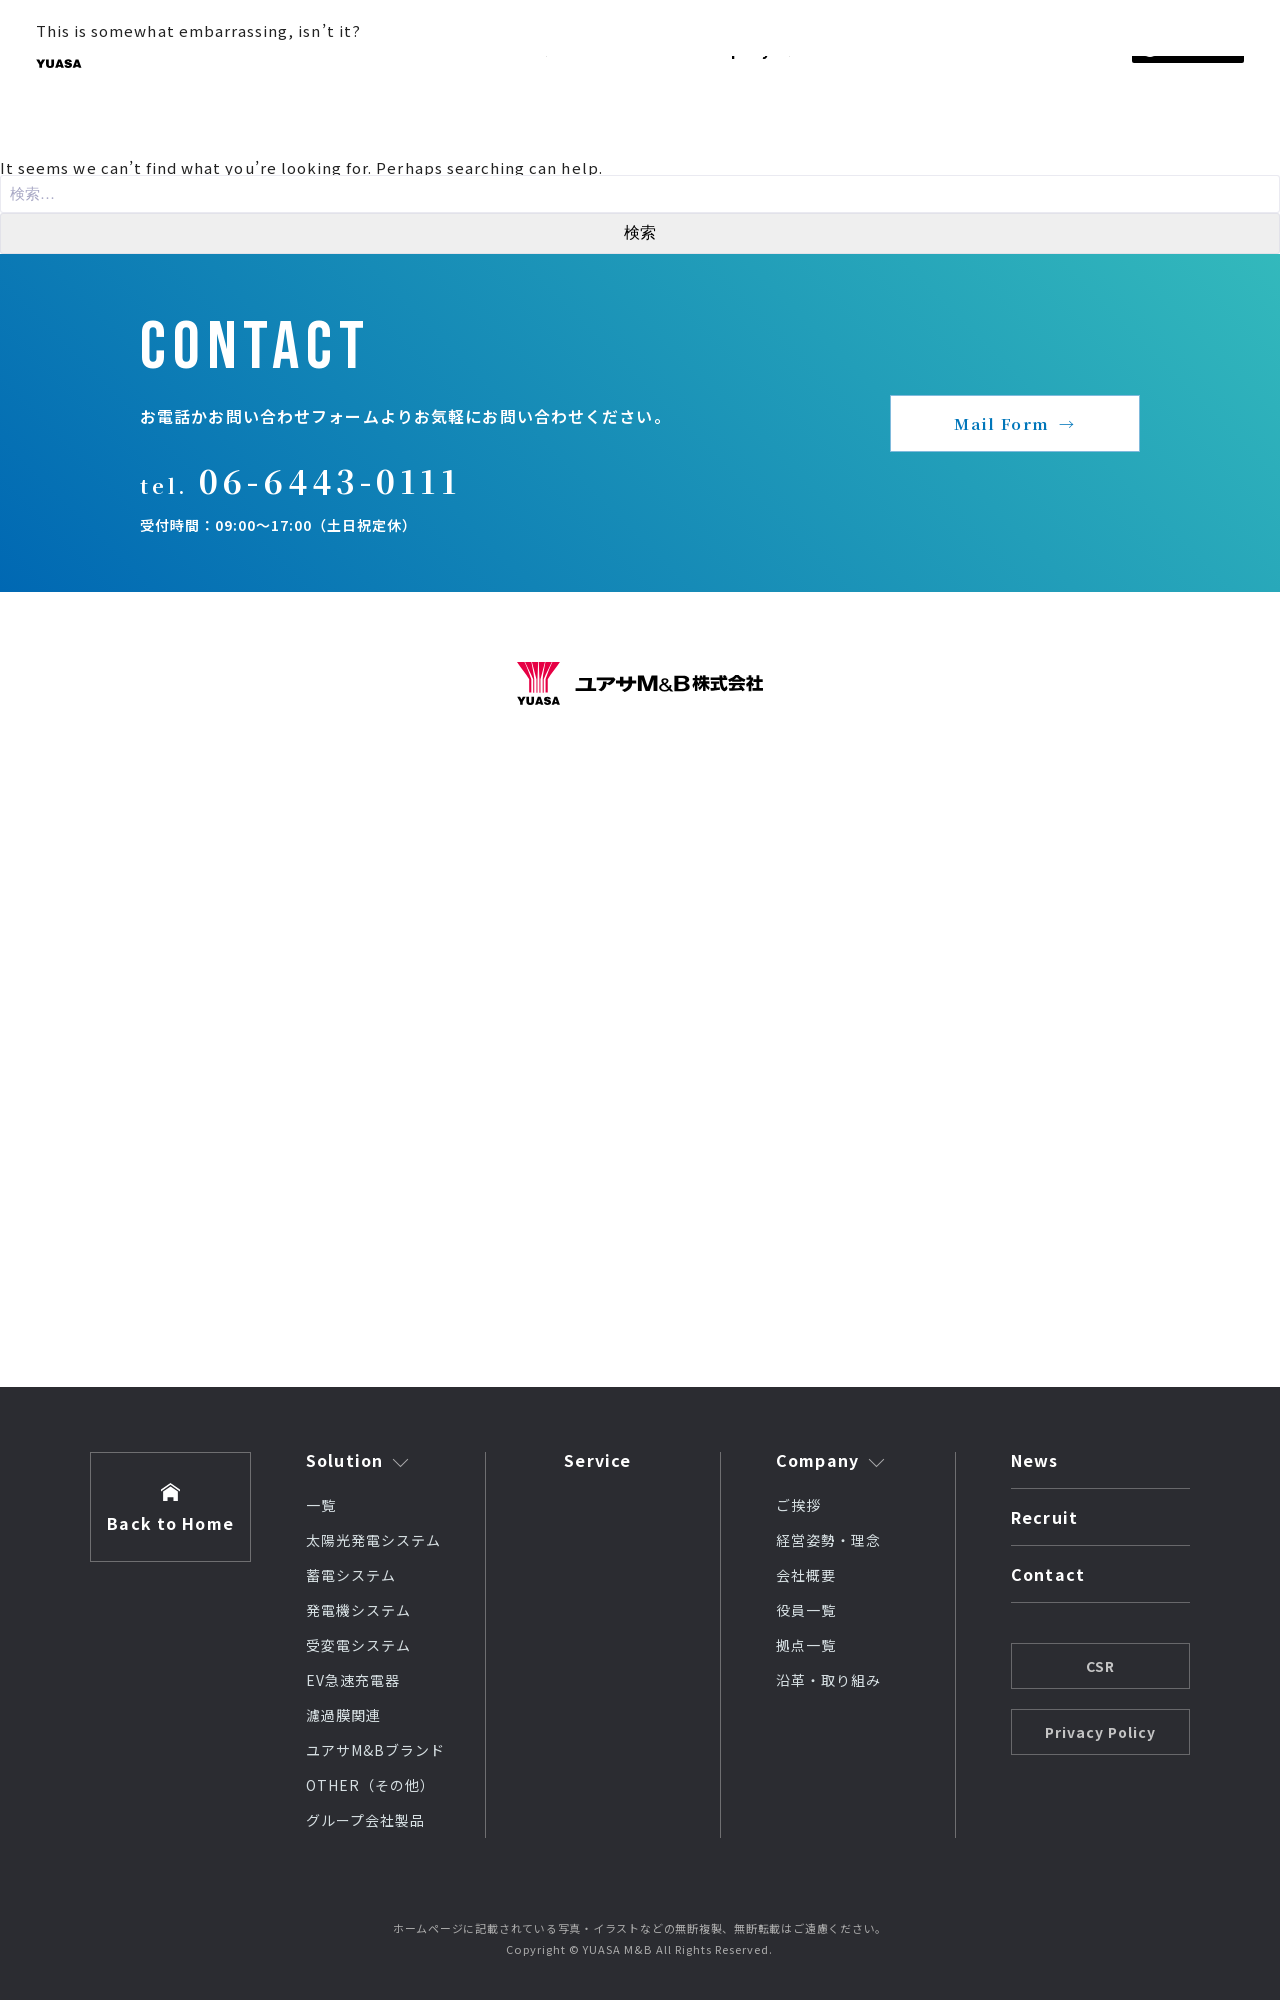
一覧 (321, 1505)
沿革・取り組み (828, 1680)
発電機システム (358, 1610)
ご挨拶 (798, 1505)
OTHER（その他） (370, 1785)
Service (597, 1460)
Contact (1048, 1576)
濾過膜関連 (343, 1715)
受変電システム (358, 1645)
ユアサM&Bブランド (375, 1750)
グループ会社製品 (365, 1820)
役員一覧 (806, 1610)
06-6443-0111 (329, 480)
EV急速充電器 (353, 1680)
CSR (1100, 1666)
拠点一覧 (806, 1645)
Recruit (1044, 1519)
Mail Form (1001, 423)
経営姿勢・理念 (828, 1540)
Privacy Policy (1100, 1732)
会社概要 (806, 1575)
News (1034, 1462)
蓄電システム (351, 1575)
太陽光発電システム (373, 1540)
